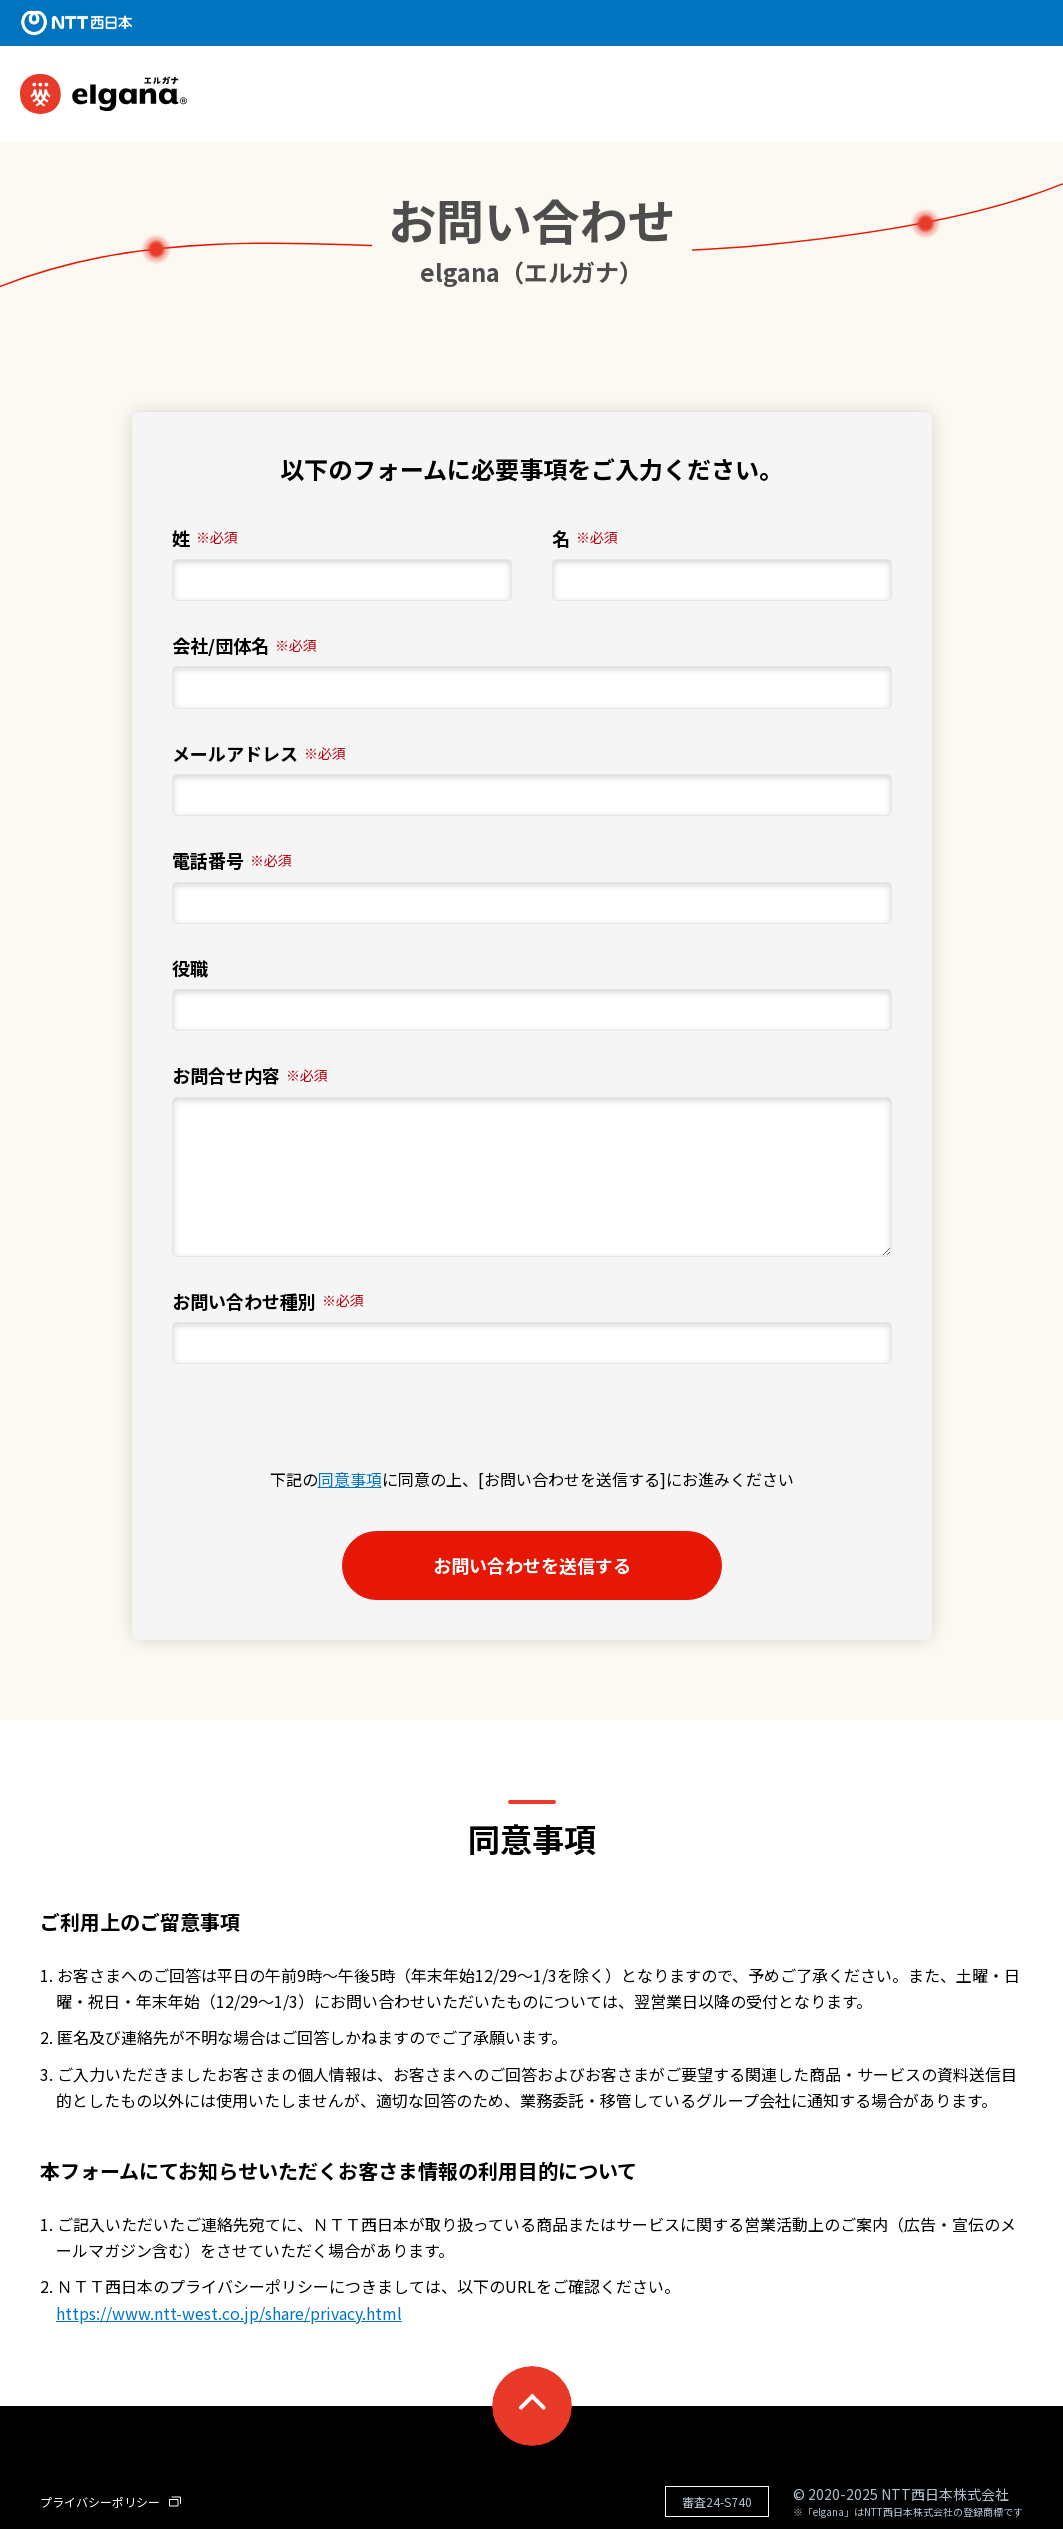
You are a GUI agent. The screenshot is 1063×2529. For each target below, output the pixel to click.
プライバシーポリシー (110, 2502)
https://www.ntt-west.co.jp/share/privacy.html (229, 2313)
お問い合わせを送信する (563, 1565)
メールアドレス (259, 753)
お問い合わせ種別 (268, 1301)
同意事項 (350, 1479)
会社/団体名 (244, 645)
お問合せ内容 (250, 1075)
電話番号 (232, 860)
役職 (190, 968)
